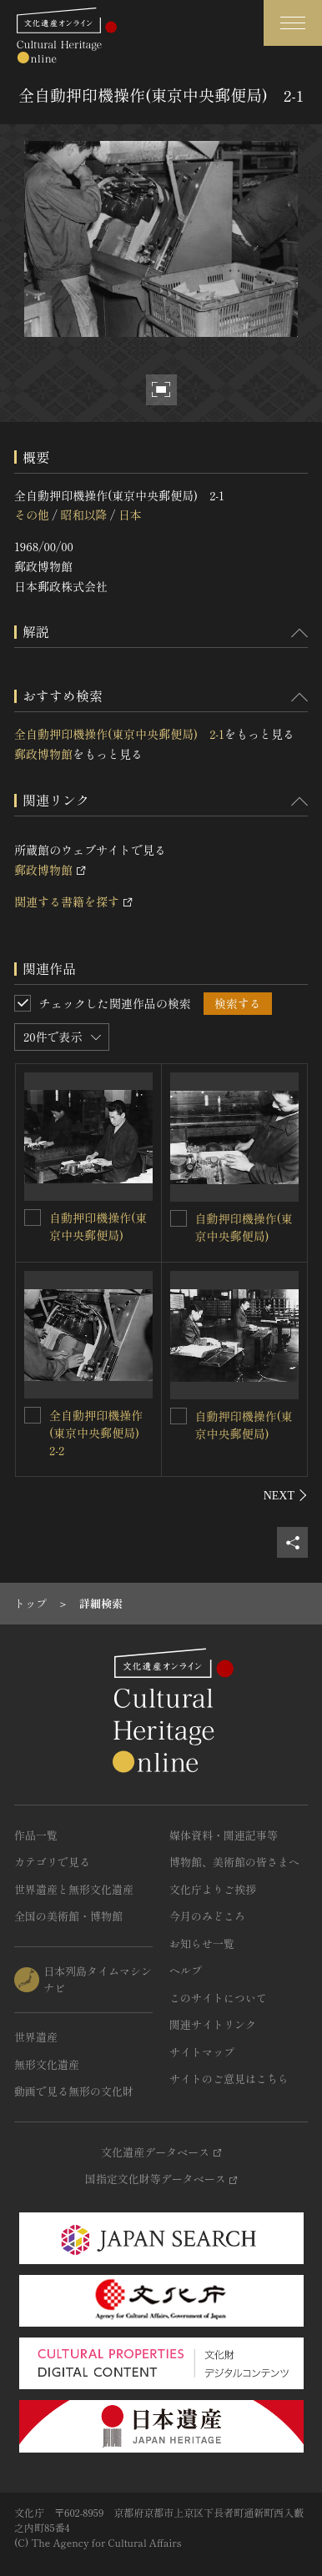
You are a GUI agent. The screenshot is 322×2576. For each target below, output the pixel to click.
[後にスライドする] (286, 1495)
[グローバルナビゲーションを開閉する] (293, 23)
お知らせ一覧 (201, 1943)
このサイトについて (218, 1998)
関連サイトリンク (212, 2024)
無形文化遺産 (46, 2064)
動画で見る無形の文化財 (73, 2091)
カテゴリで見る (52, 1862)
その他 (31, 514)
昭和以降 (83, 514)
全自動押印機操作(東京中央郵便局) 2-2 (100, 1433)
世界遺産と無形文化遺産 (73, 1889)
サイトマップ (201, 2052)
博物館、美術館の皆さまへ (234, 1862)
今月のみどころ (207, 1916)
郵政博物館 (43, 754)
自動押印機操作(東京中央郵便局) (98, 1226)
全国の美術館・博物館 (68, 1916)
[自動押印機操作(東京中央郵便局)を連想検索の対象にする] (32, 1217)
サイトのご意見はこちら (229, 2078)
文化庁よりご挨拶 (212, 1889)
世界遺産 (36, 2037)
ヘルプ (185, 1970)
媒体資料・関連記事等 (223, 1835)
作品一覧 (36, 1835)
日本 (130, 514)
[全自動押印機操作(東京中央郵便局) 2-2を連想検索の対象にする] (32, 1415)
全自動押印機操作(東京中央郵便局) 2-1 (119, 734)
